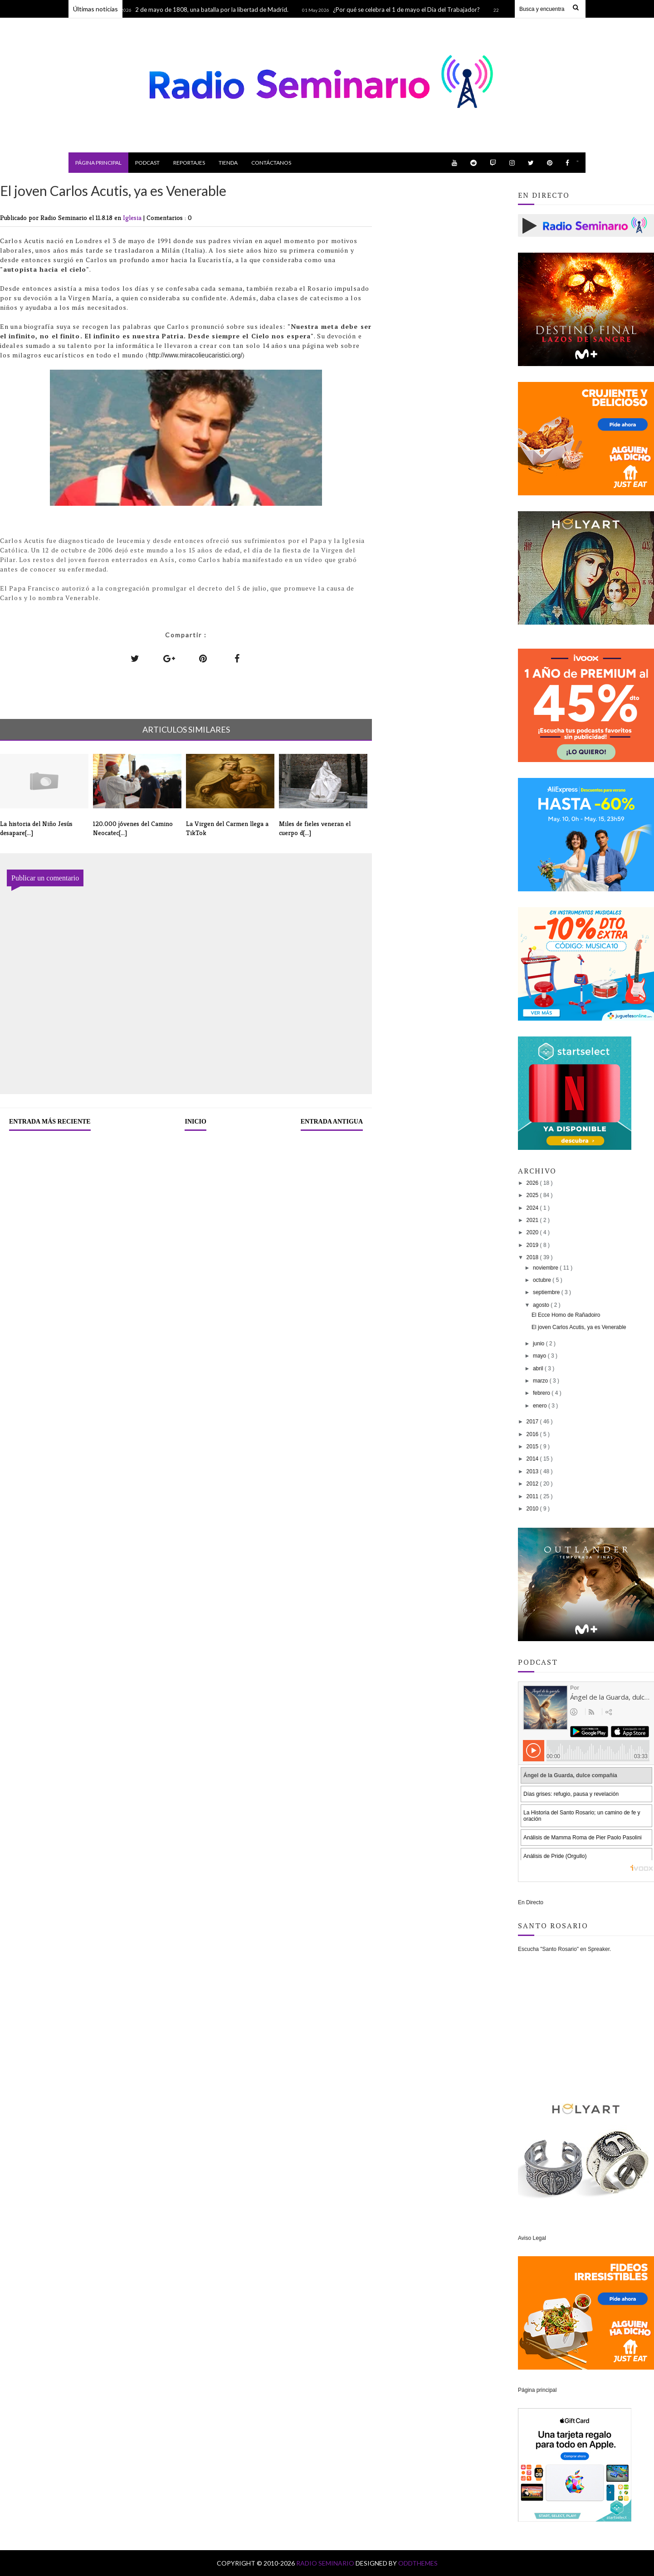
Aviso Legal (532, 2238)
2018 (533, 1257)
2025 (533, 1195)
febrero (542, 1393)
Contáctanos (271, 162)
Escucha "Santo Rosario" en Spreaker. (564, 1949)
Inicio (195, 1121)
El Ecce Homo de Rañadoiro (566, 1315)
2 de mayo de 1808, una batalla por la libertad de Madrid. (218, 9)
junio (539, 1343)
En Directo (530, 1902)
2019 (533, 1245)
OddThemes (418, 2563)
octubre (542, 1280)
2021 (533, 1220)
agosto (542, 1305)
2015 (533, 1446)
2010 (533, 1509)
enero (540, 1406)
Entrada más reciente (50, 1121)
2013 (533, 1471)
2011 (533, 1496)
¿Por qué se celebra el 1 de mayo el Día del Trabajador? (413, 9)
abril (539, 1368)
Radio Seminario (326, 2563)
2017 (533, 1421)
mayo (540, 1356)
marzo (541, 1381)
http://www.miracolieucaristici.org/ (195, 355)
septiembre (547, 1292)
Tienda (228, 162)
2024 (533, 1208)
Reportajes (189, 162)
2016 (533, 1434)
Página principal (98, 162)
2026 (533, 1183)
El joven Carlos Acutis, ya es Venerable (579, 1327)
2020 (533, 1232)
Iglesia (133, 217)
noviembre (546, 1268)
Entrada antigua (332, 1121)
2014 (533, 1459)
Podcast (147, 162)
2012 (533, 1484)
